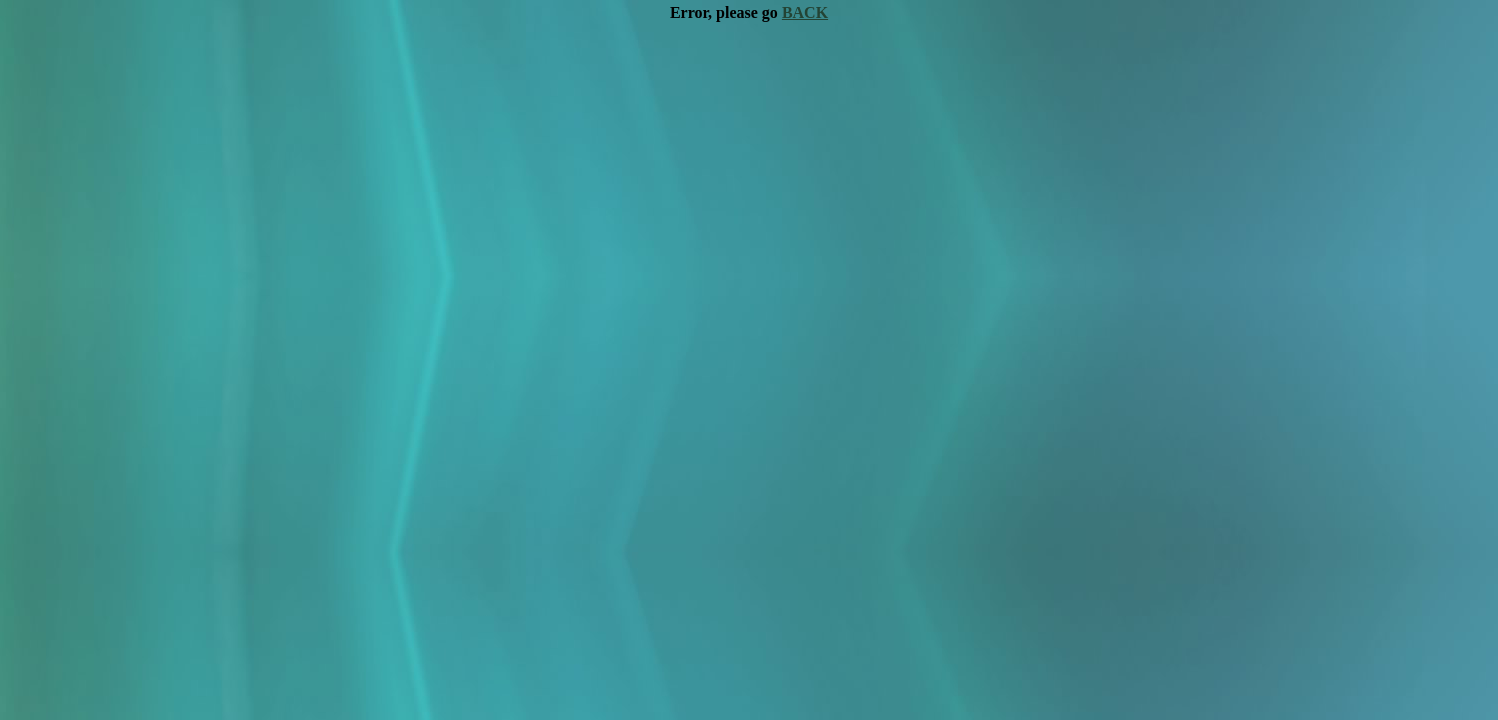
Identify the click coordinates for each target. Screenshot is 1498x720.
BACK (805, 12)
